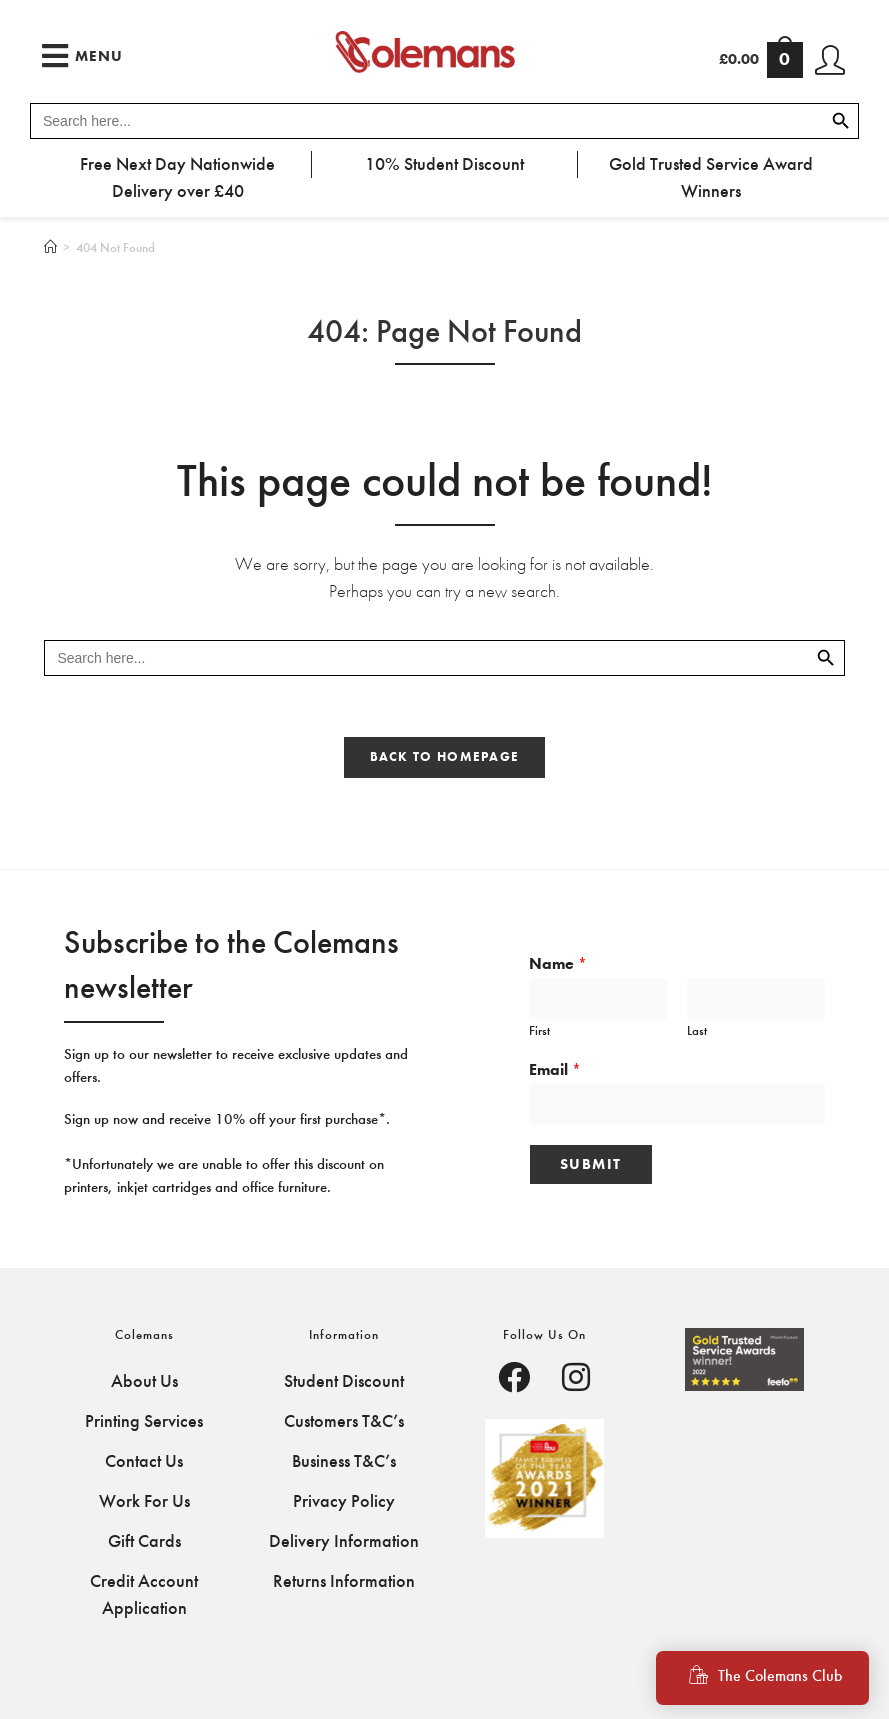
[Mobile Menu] (82, 56)
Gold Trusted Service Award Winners (711, 177)
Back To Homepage (445, 757)
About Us (144, 1381)
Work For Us (144, 1501)
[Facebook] (514, 1380)
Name (558, 963)
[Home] (50, 247)
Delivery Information (344, 1541)
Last (697, 1030)
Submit (591, 1164)
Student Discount (344, 1381)
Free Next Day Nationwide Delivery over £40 (177, 177)
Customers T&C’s (344, 1421)
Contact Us (144, 1461)
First (539, 1030)
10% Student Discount (444, 164)
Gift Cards (144, 1541)
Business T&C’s (344, 1461)
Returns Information (344, 1581)
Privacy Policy (344, 1501)
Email (555, 1069)
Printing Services (144, 1421)
